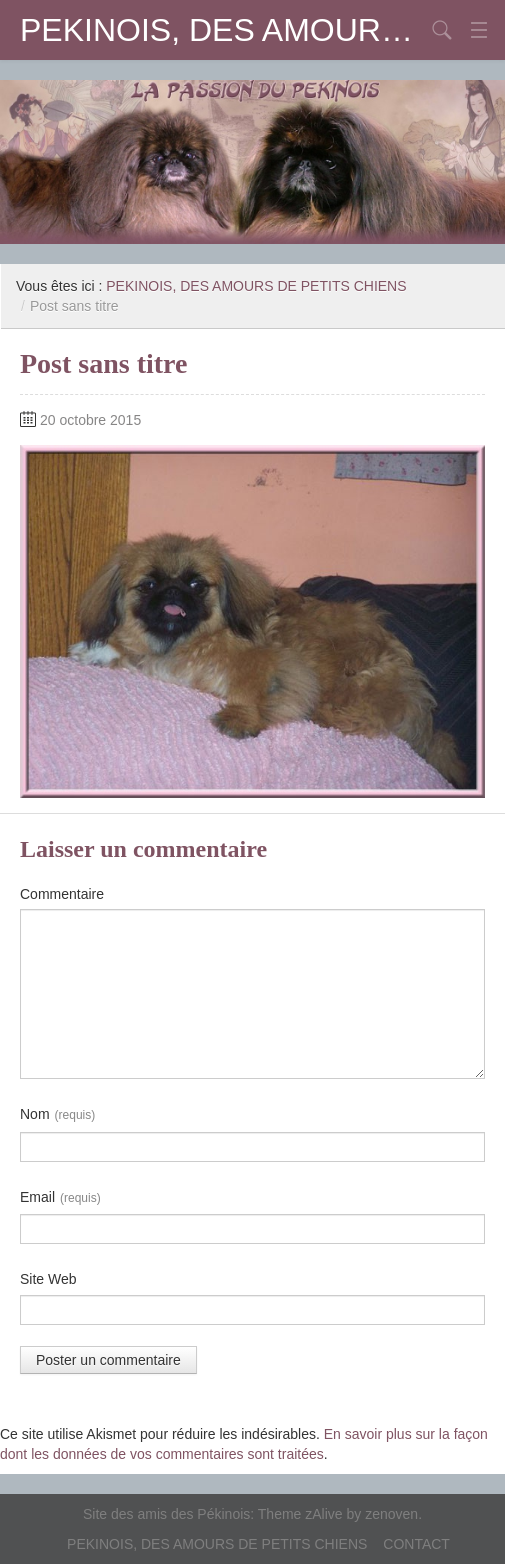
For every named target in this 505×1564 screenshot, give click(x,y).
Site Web (48, 1279)
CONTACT (416, 1544)
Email (60, 1198)
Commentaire (62, 894)
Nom (57, 1115)
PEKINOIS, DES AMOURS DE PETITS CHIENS (222, 30)
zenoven (391, 1514)
